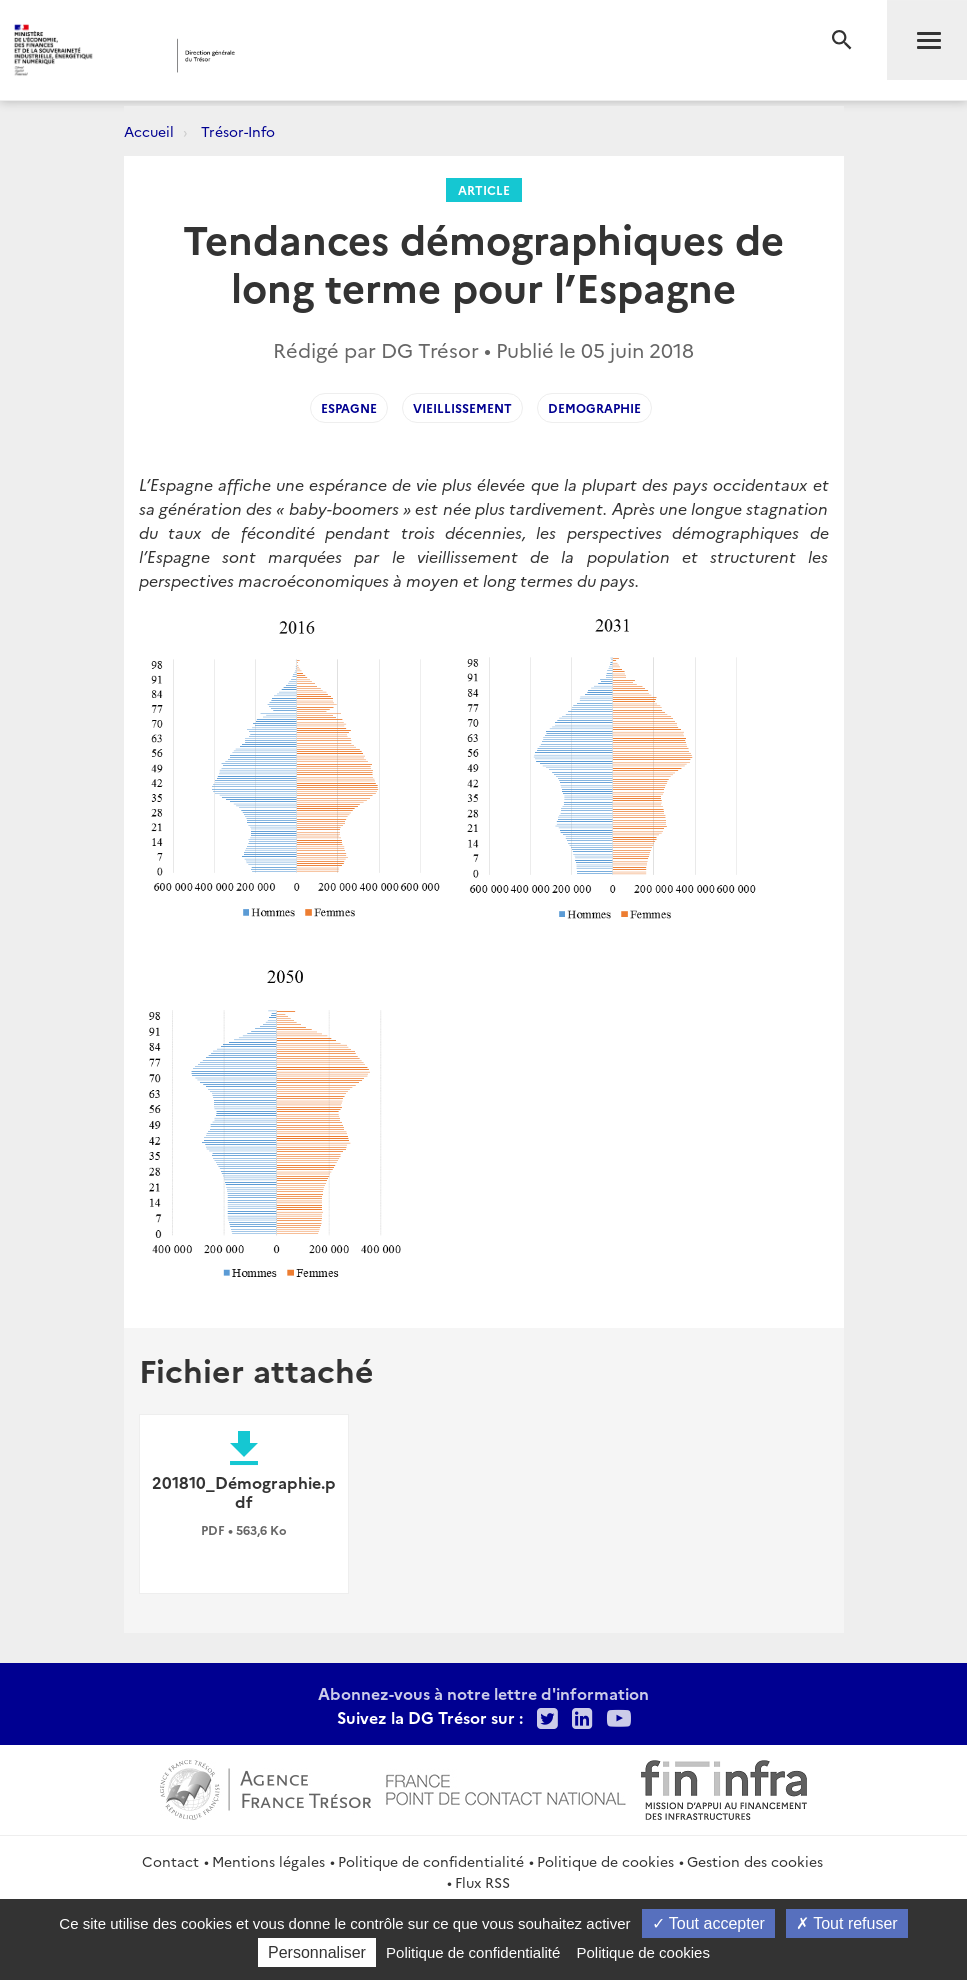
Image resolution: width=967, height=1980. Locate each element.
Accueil (149, 131)
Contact (170, 1861)
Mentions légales (268, 1861)
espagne (349, 407)
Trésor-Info (238, 131)
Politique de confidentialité (431, 1861)
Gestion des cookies (755, 1861)
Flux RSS (482, 1882)
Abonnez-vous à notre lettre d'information (483, 1693)
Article (484, 189)
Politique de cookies (605, 1861)
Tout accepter (708, 1923)
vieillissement (462, 407)
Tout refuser (847, 1923)
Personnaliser (317, 1952)
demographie (594, 407)
